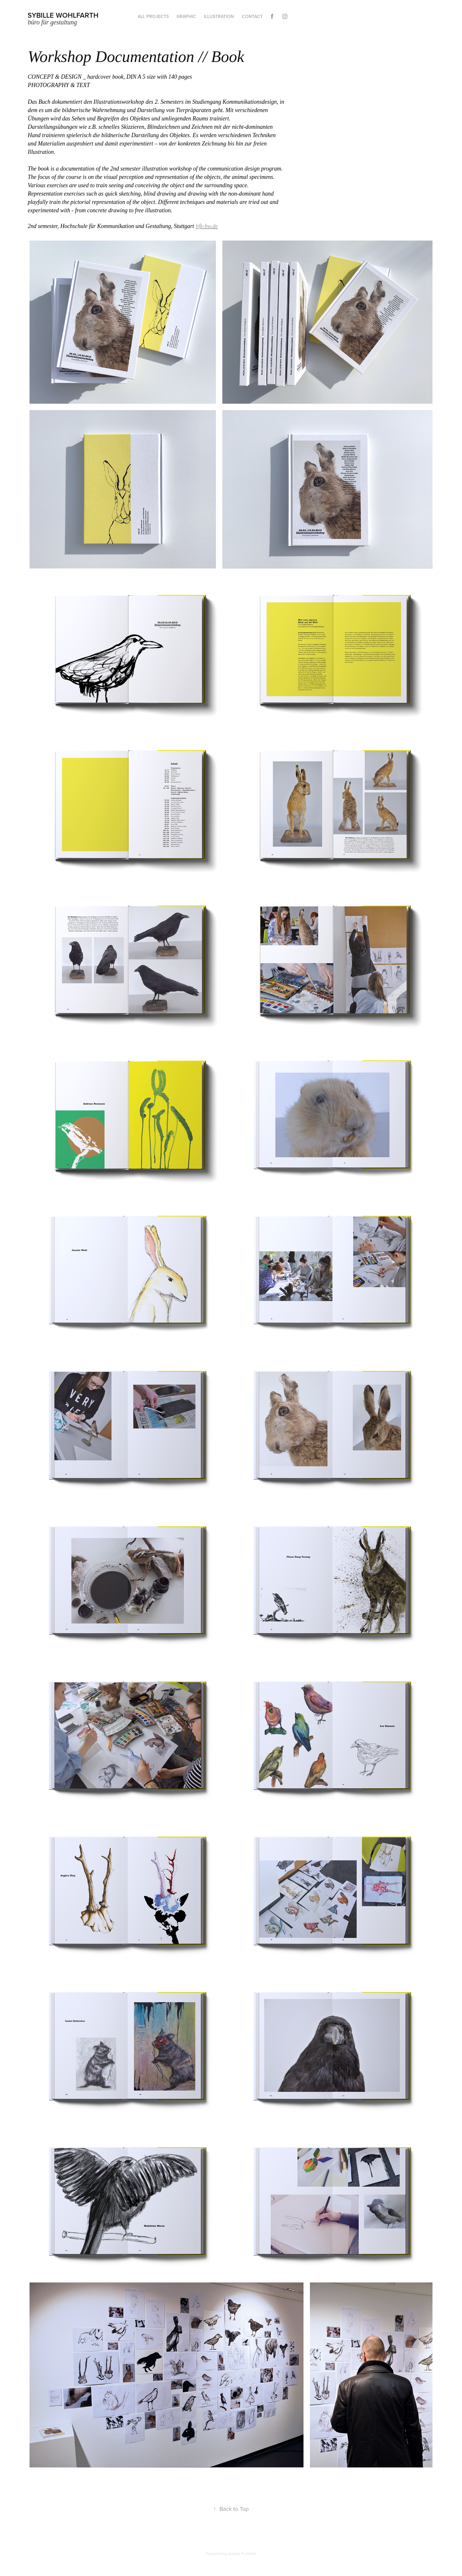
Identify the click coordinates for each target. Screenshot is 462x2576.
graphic (186, 16)
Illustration (219, 16)
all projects (153, 16)
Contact (252, 16)
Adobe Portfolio (242, 2553)
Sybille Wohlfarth (63, 15)
